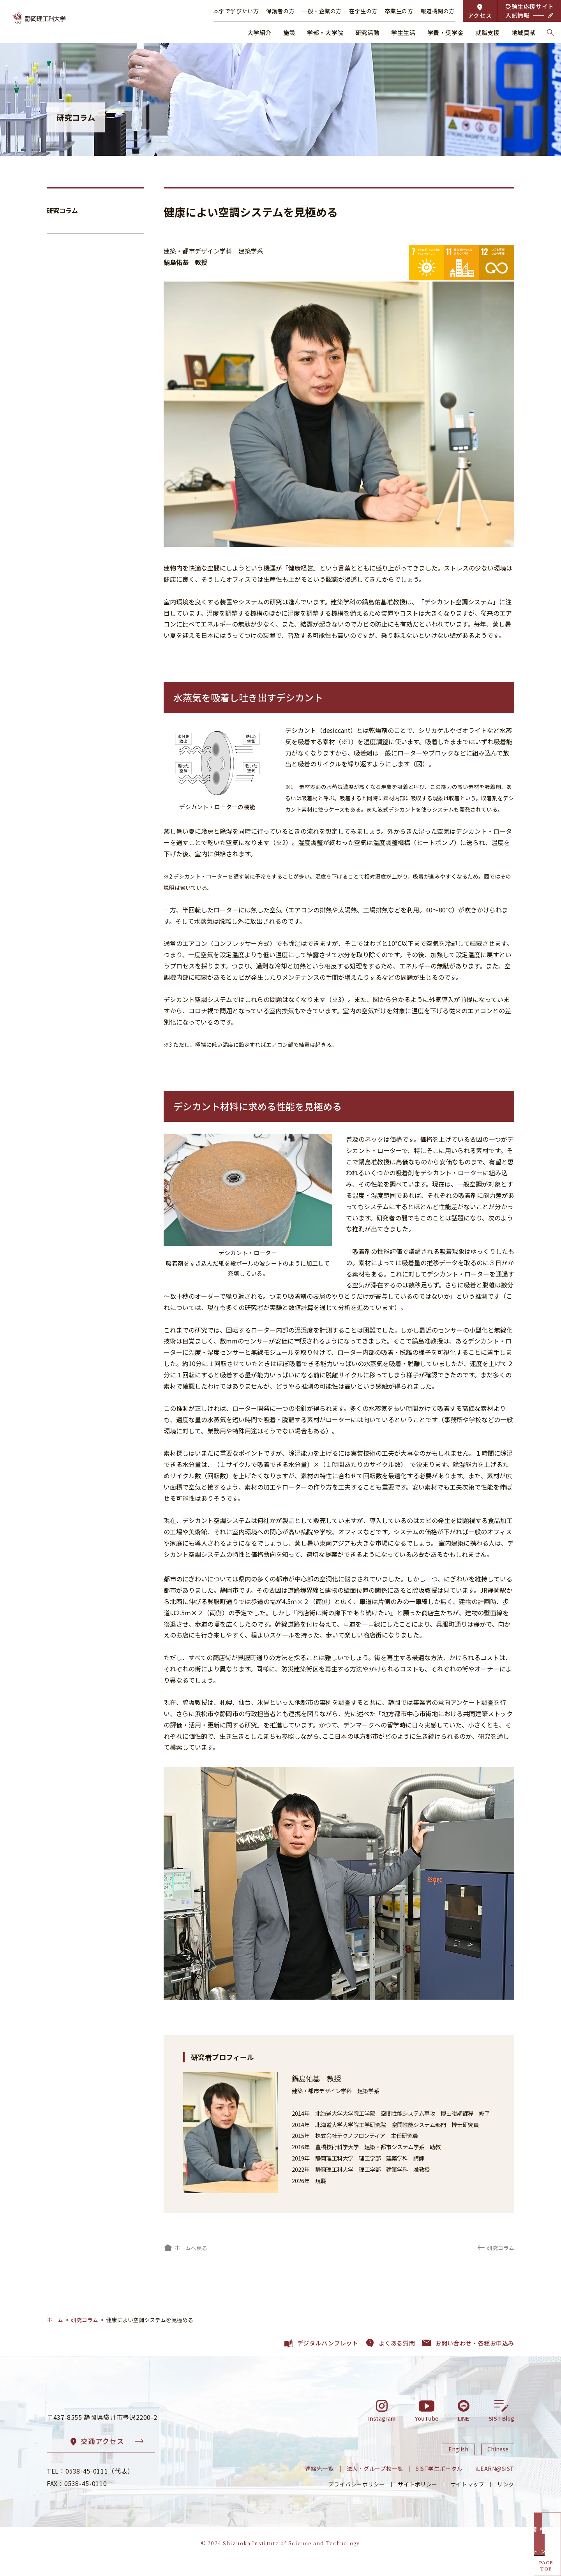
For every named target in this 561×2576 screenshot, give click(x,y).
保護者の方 (280, 11)
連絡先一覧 (319, 2485)
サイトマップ (467, 2500)
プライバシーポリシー (356, 2500)
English (458, 2466)
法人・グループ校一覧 (375, 2485)
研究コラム (62, 210)
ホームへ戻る (191, 2248)
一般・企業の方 (322, 11)
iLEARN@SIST (494, 2485)
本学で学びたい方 (236, 11)
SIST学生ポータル (439, 2485)
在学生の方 (363, 11)
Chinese (497, 2466)
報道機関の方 (438, 11)
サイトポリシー (418, 2500)
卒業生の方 (399, 11)
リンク (505, 2500)
